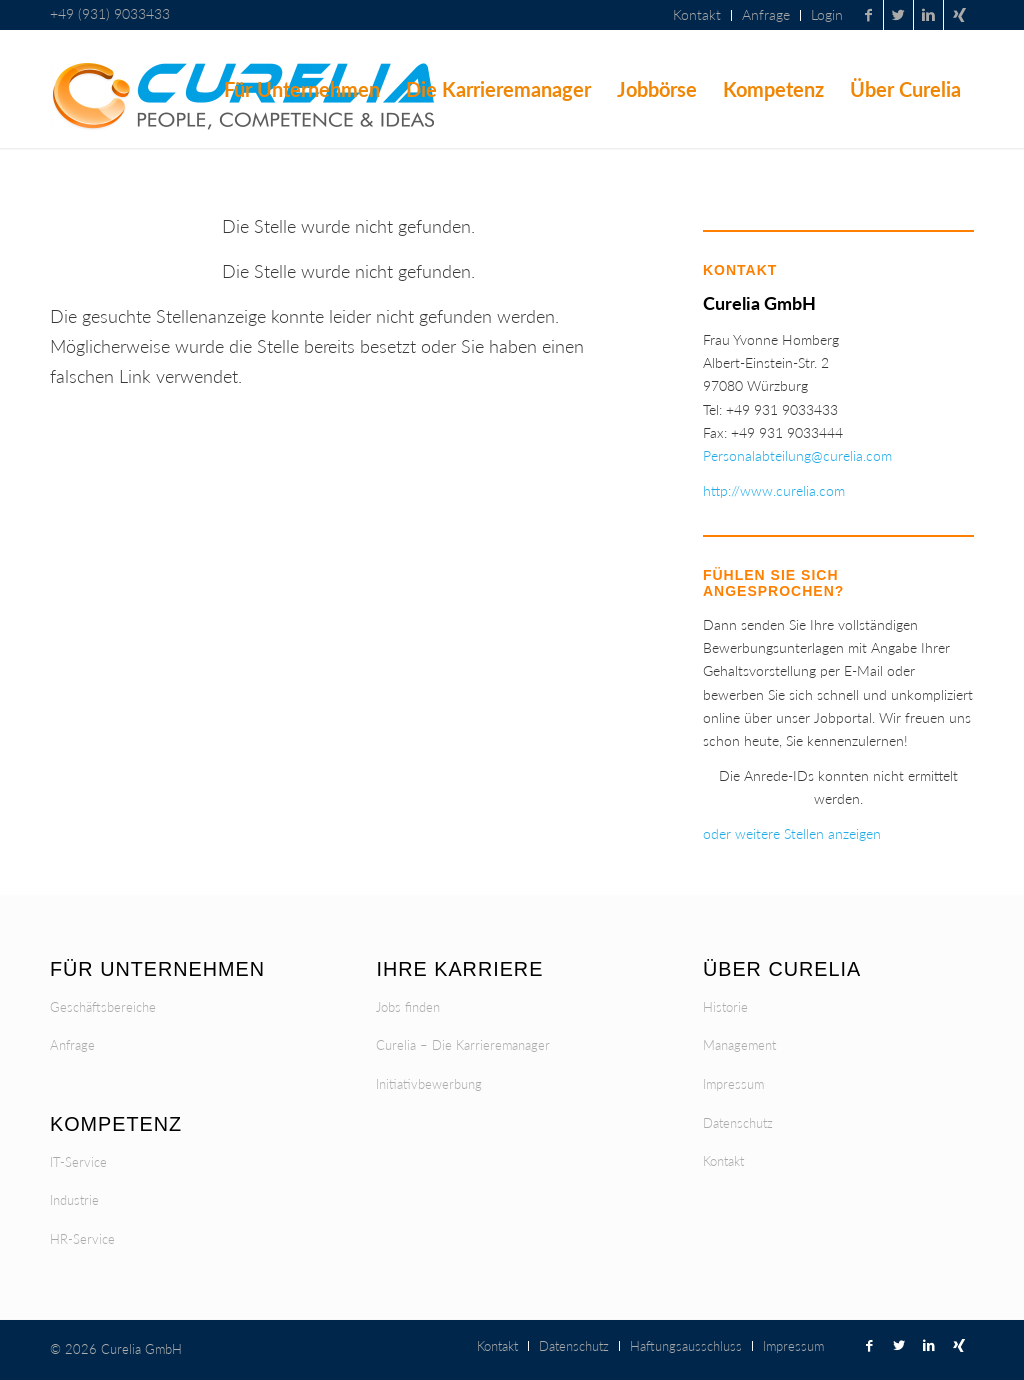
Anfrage (72, 1045)
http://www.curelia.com (774, 490)
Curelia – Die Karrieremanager (463, 1045)
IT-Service (78, 1162)
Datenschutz (738, 1123)
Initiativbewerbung (429, 1084)
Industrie (74, 1200)
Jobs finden (408, 1007)
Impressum (733, 1084)
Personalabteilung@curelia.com (797, 455)
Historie (725, 1007)
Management (739, 1045)
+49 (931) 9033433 (110, 13)
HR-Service (82, 1239)
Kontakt (723, 1161)
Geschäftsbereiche (103, 1007)
